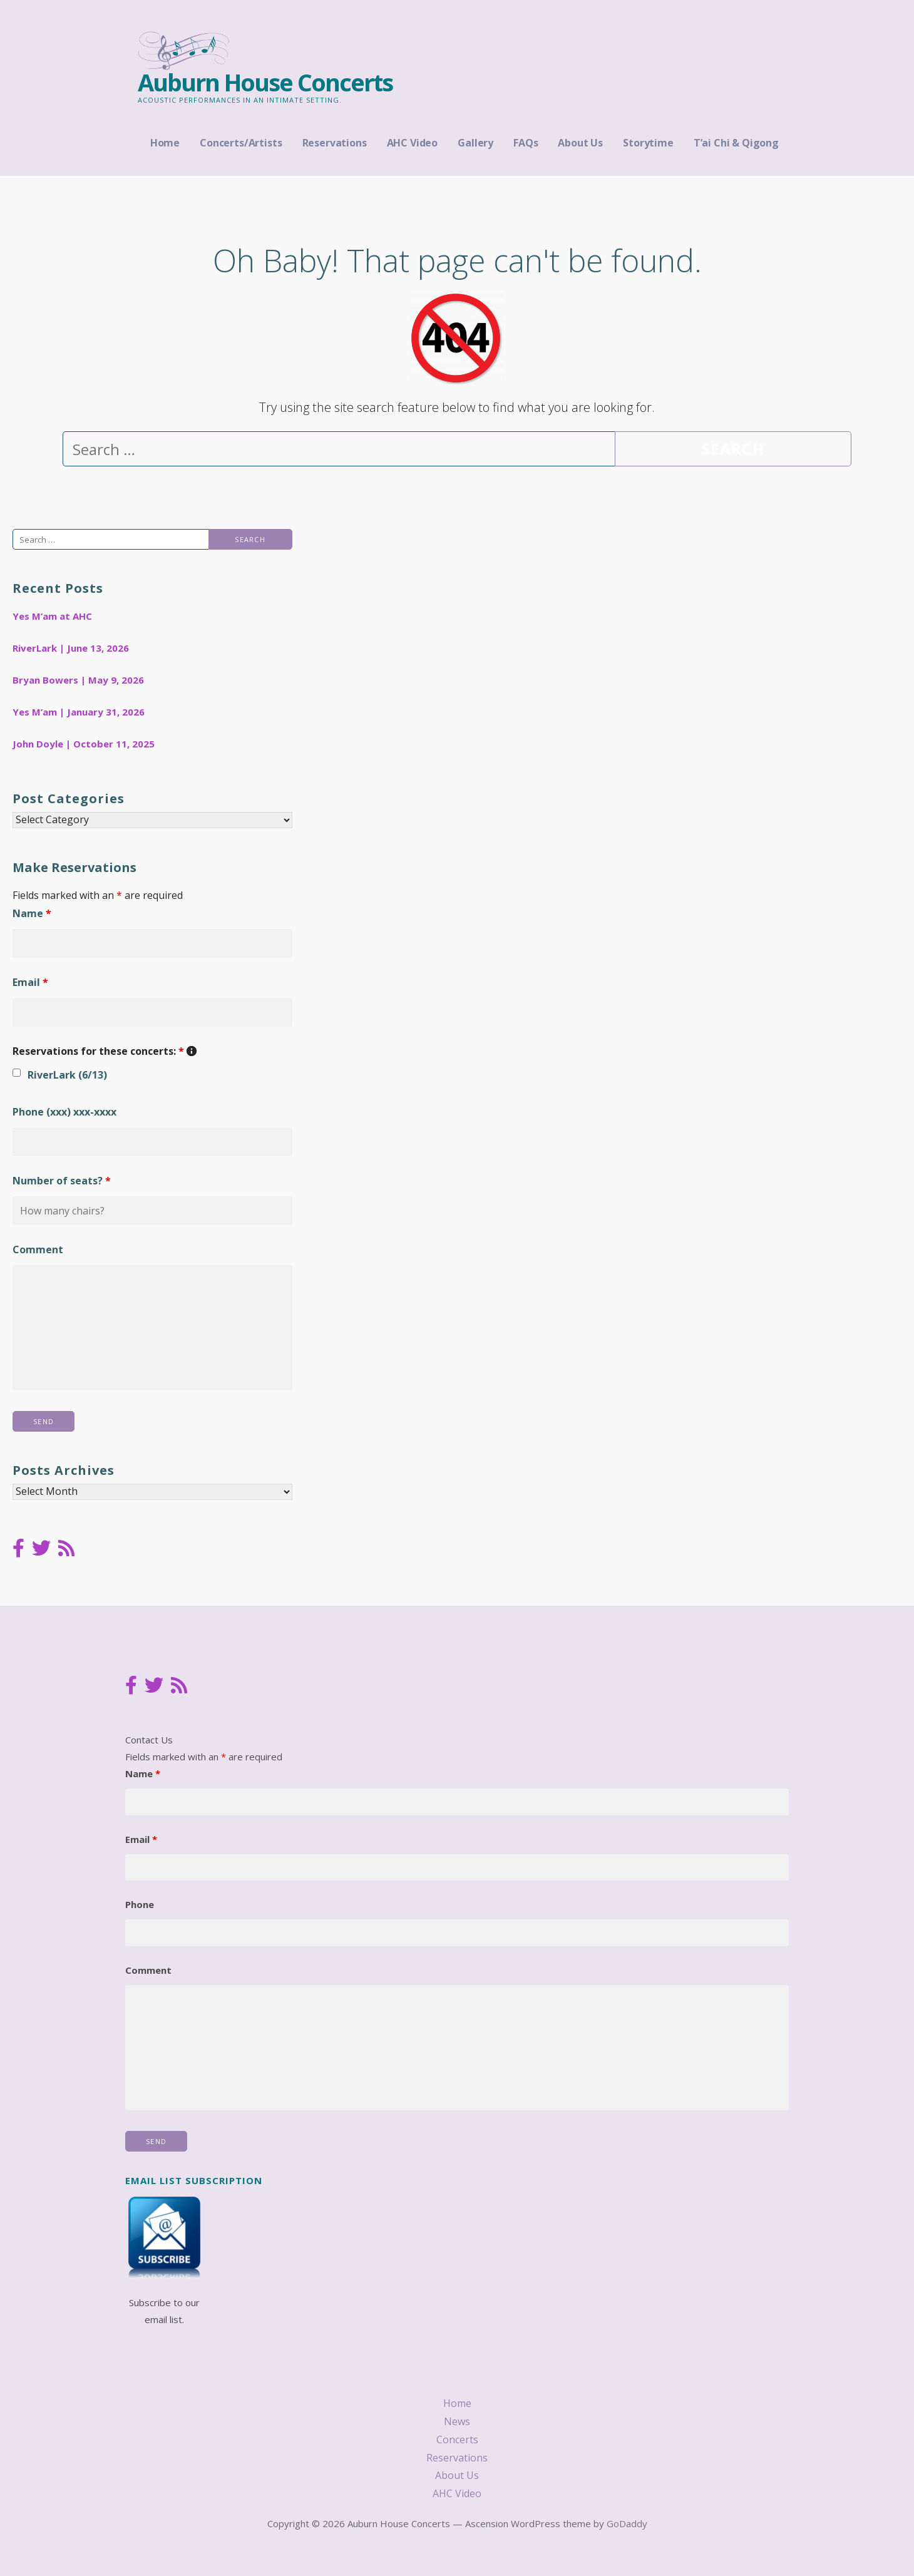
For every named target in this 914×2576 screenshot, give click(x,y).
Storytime (648, 143)
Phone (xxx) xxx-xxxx (64, 1112)
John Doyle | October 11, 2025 (84, 743)
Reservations (334, 143)
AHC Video (412, 143)
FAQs (525, 143)
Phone (139, 1904)
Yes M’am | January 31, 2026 (79, 712)
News (457, 2421)
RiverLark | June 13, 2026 (71, 648)
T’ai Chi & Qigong (736, 143)
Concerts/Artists (241, 143)
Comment (38, 1249)
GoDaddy (627, 2523)
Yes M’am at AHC (52, 616)
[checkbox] (17, 1073)
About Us (580, 143)
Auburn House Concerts (265, 82)
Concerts (457, 2439)
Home (165, 143)
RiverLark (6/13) (67, 1075)
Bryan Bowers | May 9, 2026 (78, 680)
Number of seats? (62, 1181)
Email (30, 982)
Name (32, 913)
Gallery (475, 143)
